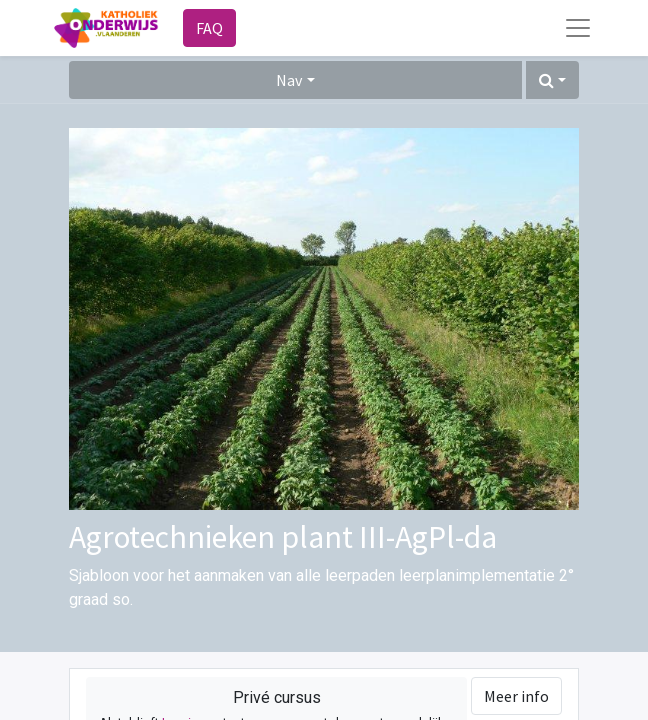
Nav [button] (289, 80)
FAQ (209, 28)
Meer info (516, 696)
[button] (552, 80)
